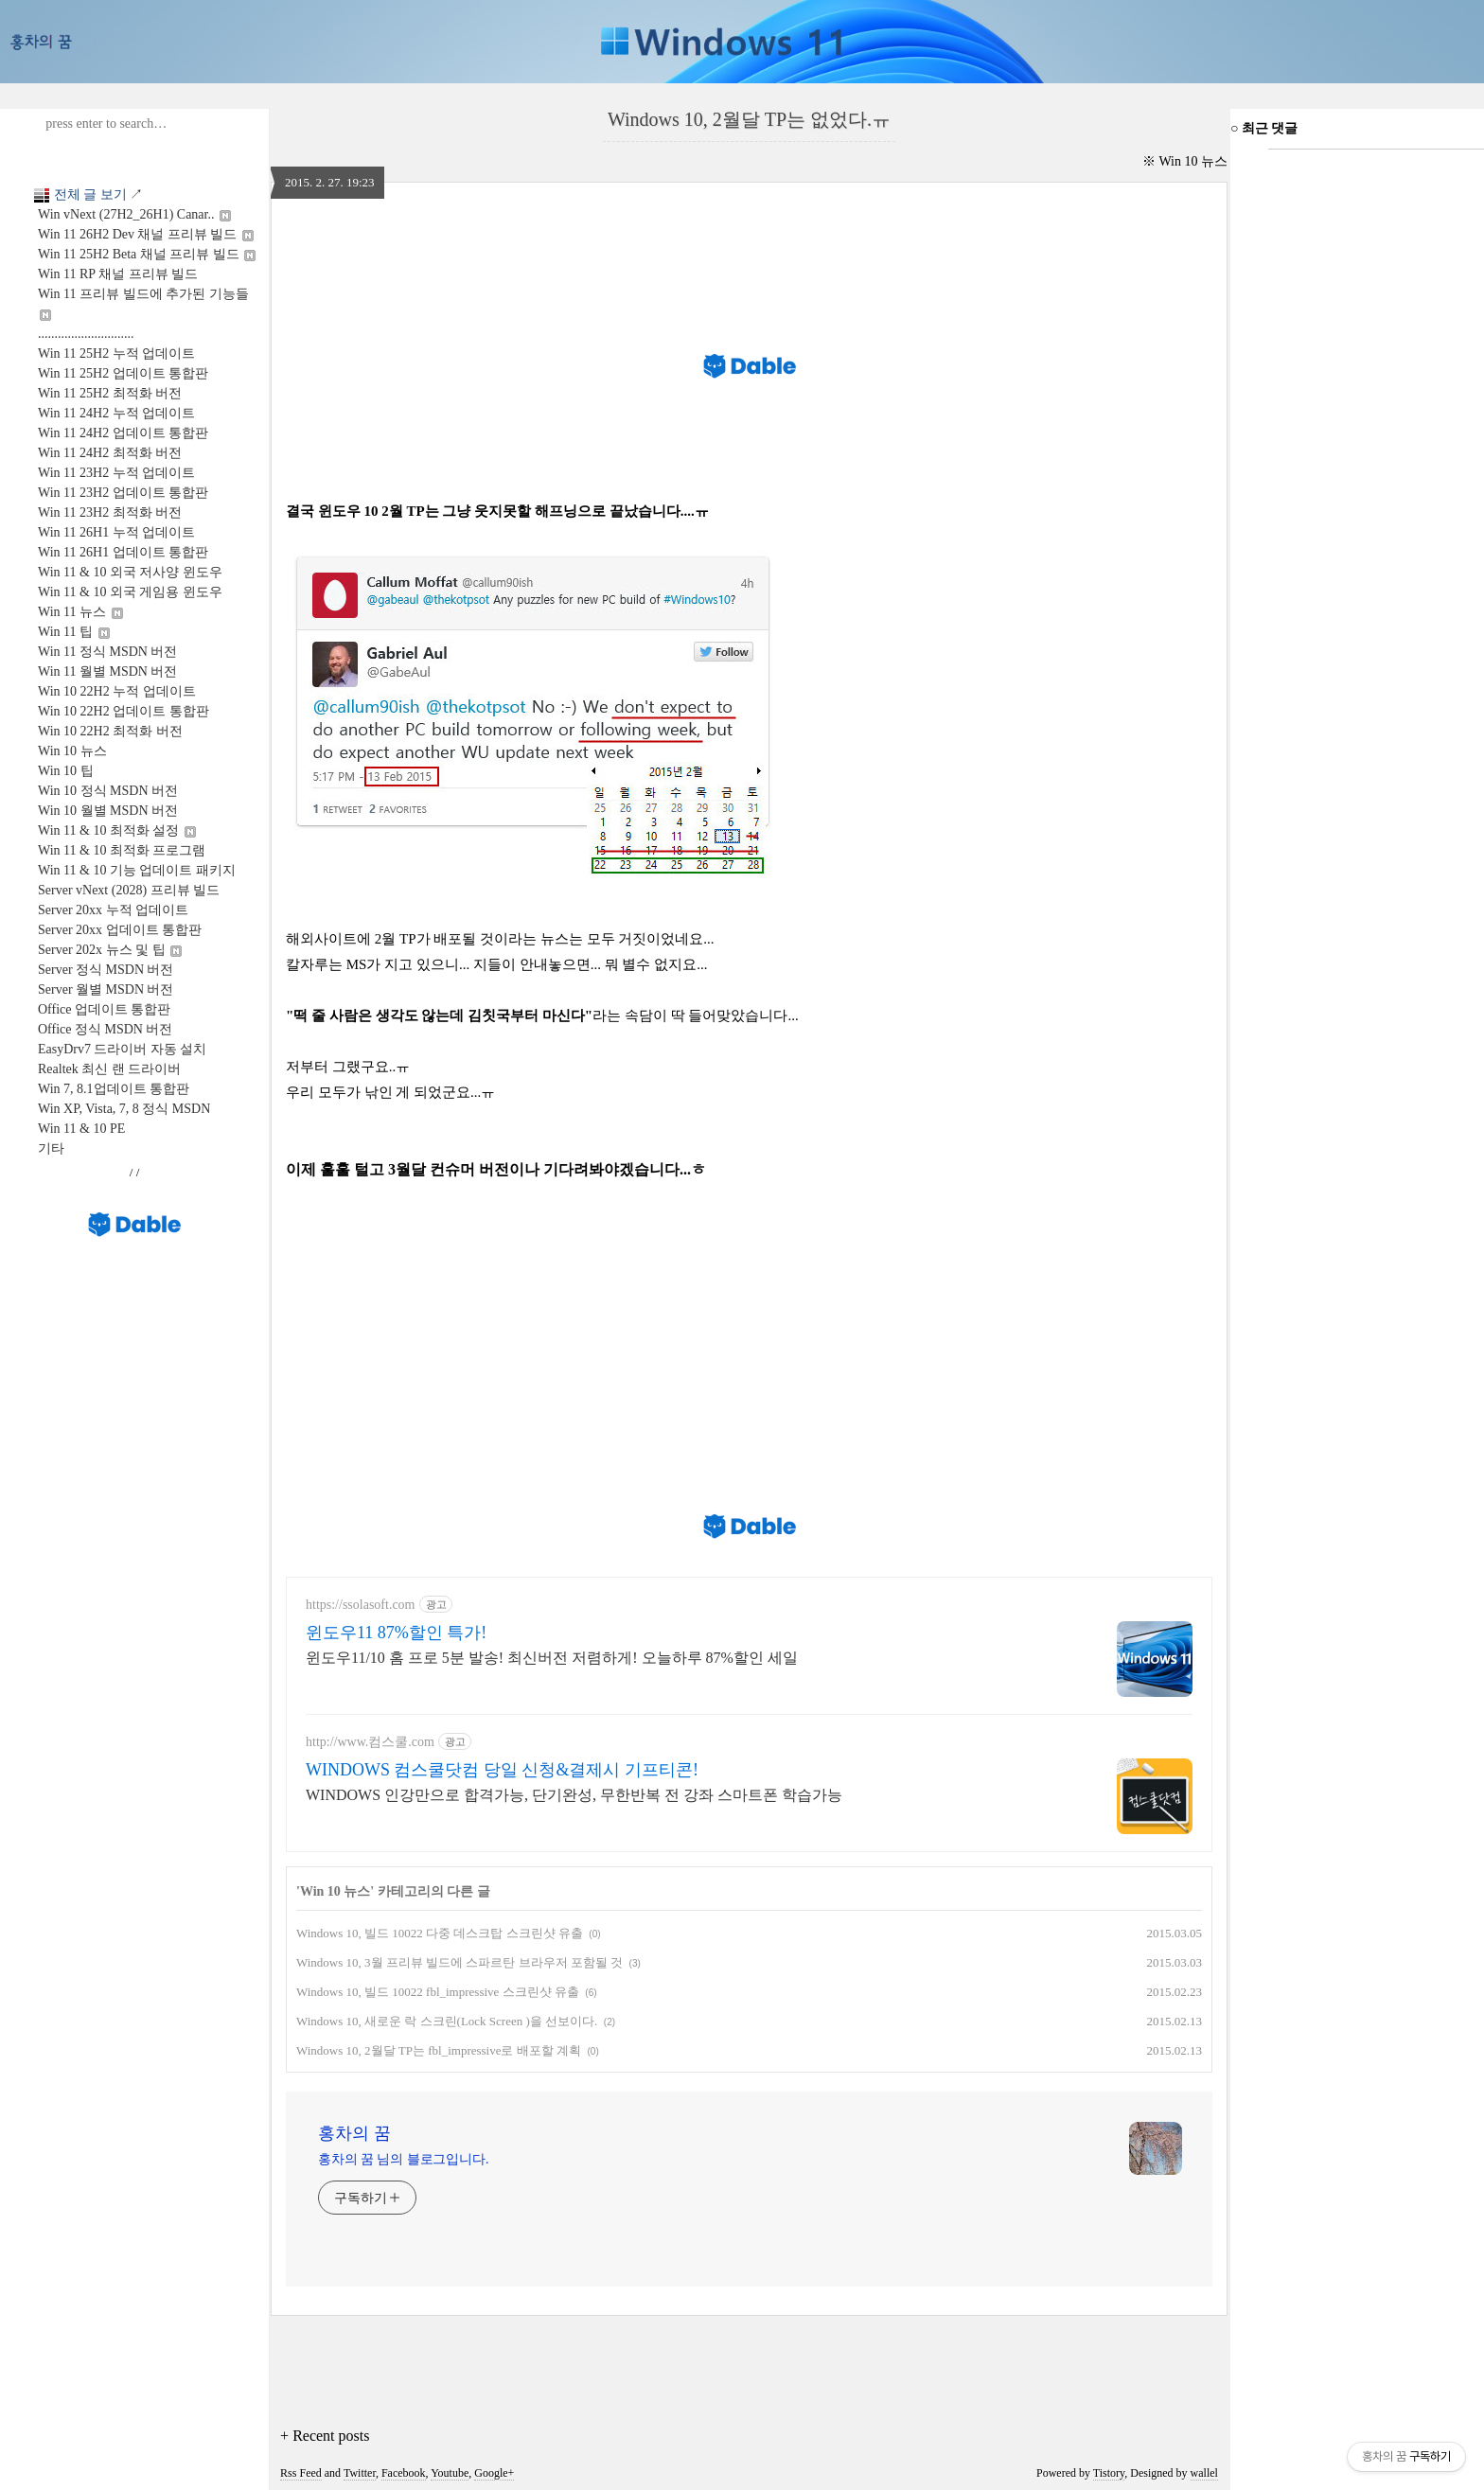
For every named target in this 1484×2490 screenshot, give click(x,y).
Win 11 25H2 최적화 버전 (110, 393)
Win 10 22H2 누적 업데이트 (117, 691)
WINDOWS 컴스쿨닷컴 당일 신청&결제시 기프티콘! (502, 1769)
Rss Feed (301, 2473)
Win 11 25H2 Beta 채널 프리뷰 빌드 (147, 254)
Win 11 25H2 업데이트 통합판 (123, 373)
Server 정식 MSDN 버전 (106, 969)
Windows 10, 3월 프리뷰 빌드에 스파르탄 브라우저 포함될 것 (459, 1962)
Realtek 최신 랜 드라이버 (109, 1069)
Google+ (494, 2473)
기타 (51, 1148)
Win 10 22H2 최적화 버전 (110, 731)
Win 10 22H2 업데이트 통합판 (123, 711)
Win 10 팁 (66, 771)
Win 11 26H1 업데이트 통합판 (123, 552)
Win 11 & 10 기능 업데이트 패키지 (137, 870)
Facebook (403, 2473)
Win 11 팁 (74, 632)
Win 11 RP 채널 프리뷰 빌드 (118, 274)
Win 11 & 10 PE (81, 1128)
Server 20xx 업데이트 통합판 (120, 930)
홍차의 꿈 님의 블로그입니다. (403, 2159)
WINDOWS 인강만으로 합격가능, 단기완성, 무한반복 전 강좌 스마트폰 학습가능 (574, 1795)
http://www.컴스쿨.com (370, 1742)
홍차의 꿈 (354, 2133)
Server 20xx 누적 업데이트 (113, 910)
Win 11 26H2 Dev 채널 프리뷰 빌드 (146, 234)
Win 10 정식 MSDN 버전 (108, 791)
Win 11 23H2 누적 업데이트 (116, 473)
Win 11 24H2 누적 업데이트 (116, 413)
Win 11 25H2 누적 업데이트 (116, 353)
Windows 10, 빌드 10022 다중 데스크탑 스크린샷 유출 (439, 1933)
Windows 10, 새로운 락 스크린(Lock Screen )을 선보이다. (446, 2021)
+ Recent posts (324, 2436)
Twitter (360, 2473)
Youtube (449, 2473)
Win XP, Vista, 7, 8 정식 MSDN (124, 1109)
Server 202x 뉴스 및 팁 (110, 950)
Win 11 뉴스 (80, 612)
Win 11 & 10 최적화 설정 (117, 830)
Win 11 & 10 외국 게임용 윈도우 (130, 592)
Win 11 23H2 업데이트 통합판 (123, 493)
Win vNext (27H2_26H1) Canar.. (134, 214)
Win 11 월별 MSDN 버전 (107, 671)
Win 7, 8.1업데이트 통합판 (113, 1089)
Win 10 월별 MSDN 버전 (108, 811)
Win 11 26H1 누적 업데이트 (116, 532)
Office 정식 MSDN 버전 (105, 1029)
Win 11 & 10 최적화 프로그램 (121, 850)
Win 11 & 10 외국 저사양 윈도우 (130, 572)
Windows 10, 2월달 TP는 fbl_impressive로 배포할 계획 (438, 2050)
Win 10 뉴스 (72, 751)
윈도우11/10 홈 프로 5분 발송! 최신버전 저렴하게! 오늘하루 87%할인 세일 (552, 1658)
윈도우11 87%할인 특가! (396, 1632)
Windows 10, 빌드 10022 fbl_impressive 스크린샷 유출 (437, 1992)
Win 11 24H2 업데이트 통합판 (123, 433)
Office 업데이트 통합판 (104, 1009)
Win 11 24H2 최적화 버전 (110, 453)
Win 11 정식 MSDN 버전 (107, 652)
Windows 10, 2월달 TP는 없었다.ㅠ (749, 119)
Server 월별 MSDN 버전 (106, 989)
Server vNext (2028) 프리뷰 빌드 (129, 890)
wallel (1204, 2473)
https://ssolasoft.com (360, 1605)
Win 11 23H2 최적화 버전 (110, 512)
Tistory (1108, 2473)
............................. (86, 334)
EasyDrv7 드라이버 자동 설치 (122, 1049)
